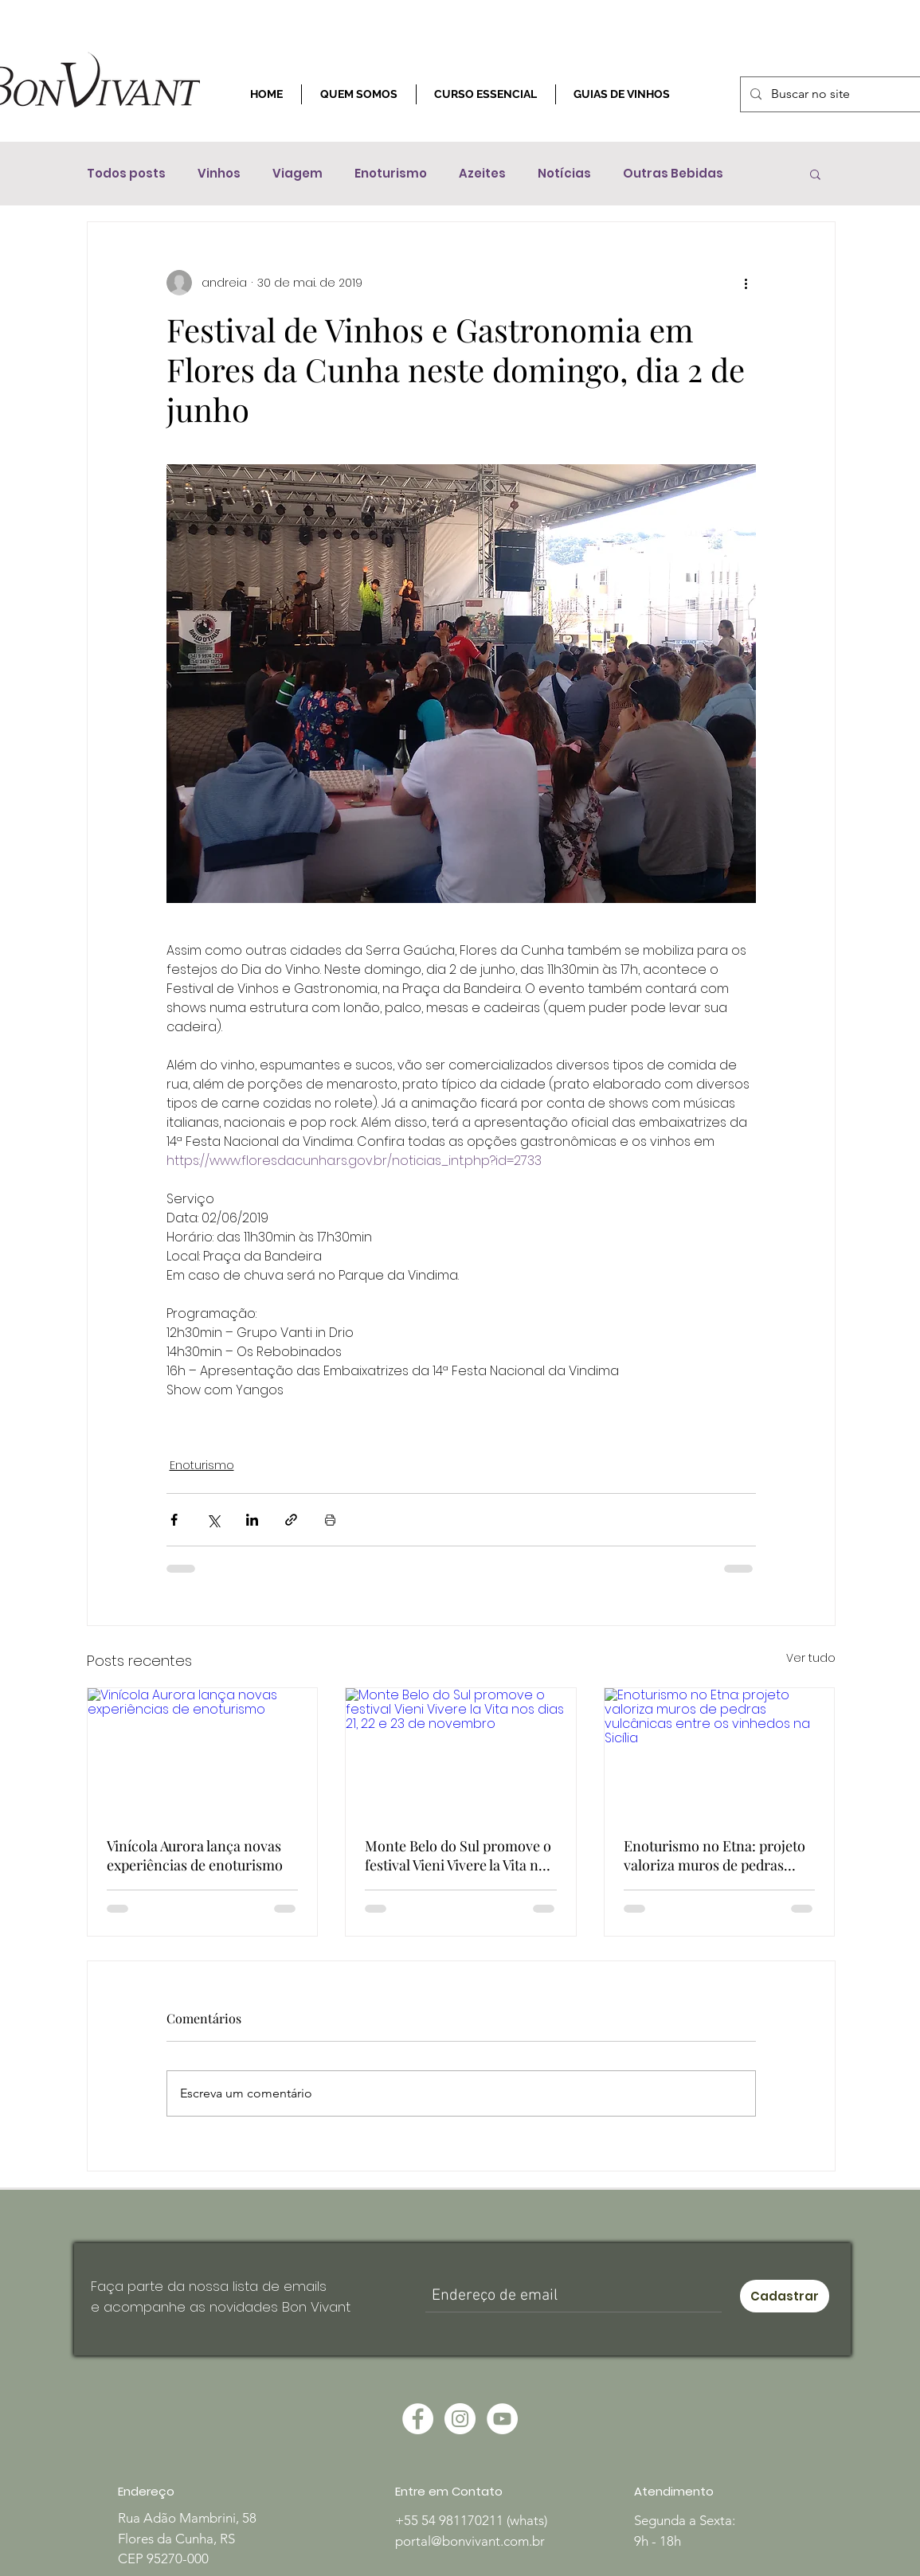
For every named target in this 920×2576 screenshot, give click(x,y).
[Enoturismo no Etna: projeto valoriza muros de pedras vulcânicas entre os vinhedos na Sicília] (720, 1752)
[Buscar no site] (834, 94)
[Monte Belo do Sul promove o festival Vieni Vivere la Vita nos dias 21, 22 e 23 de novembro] (461, 1752)
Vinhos (219, 173)
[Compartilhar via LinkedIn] (252, 1519)
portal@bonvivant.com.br (470, 2541)
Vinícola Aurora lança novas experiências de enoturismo (195, 1855)
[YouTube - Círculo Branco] (502, 2418)
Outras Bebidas (673, 173)
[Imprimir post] (330, 1519)
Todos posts (126, 173)
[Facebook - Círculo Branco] (417, 2418)
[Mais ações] (746, 282)
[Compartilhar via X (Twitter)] (213, 1519)
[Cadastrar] (784, 2296)
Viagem (297, 173)
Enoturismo (390, 173)
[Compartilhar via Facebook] (174, 1519)
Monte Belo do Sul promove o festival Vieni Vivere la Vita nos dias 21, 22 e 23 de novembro (459, 1855)
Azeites (482, 173)
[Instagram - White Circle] (460, 2418)
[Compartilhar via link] (291, 1519)
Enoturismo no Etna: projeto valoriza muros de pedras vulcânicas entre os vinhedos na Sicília (715, 1855)
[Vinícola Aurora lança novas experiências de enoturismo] (203, 1752)
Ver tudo (811, 1658)
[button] (815, 173)
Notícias (564, 173)
